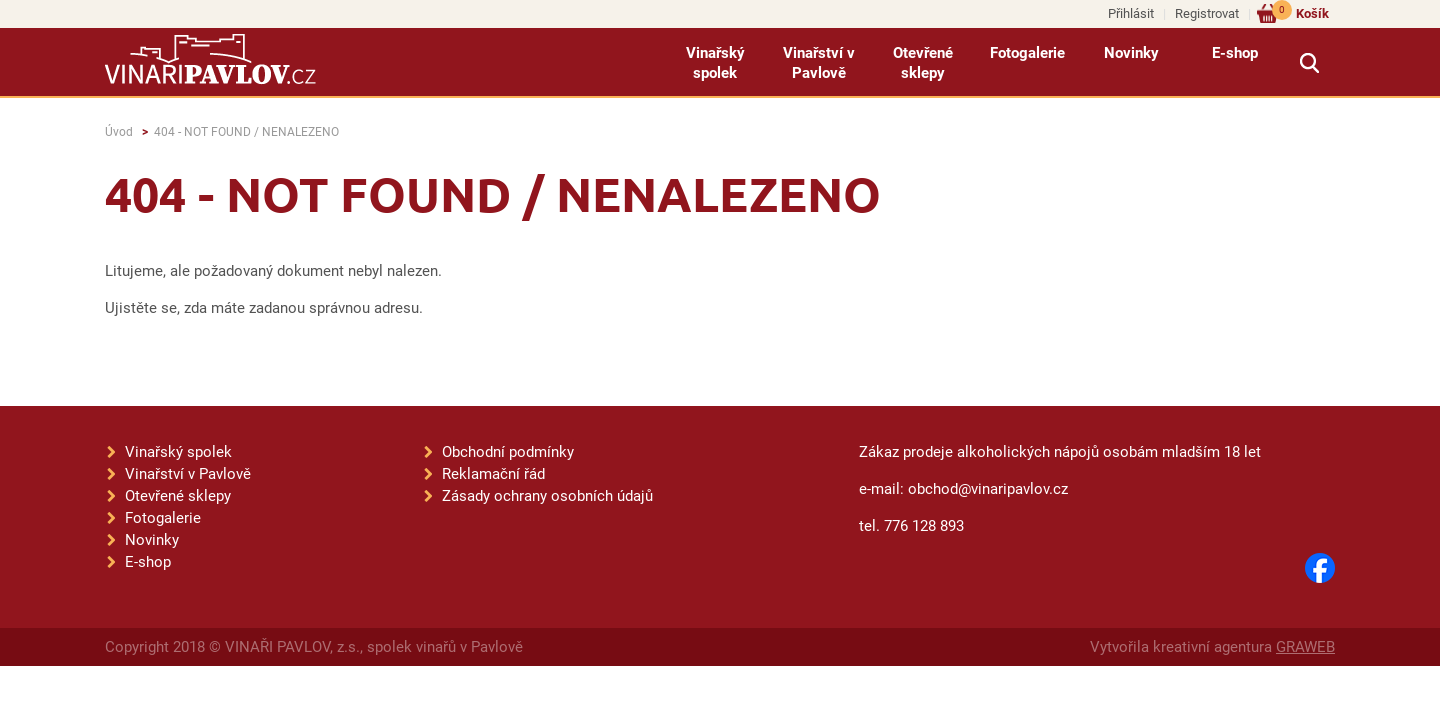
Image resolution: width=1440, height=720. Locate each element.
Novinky (1131, 53)
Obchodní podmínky (508, 452)
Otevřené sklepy (923, 63)
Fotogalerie (1027, 53)
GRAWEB (1305, 647)
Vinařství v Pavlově (819, 63)
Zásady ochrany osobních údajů (547, 496)
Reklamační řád (493, 474)
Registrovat (1207, 13)
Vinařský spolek (715, 63)
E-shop (1235, 53)
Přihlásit (1131, 13)
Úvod (119, 132)
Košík (1300, 12)
